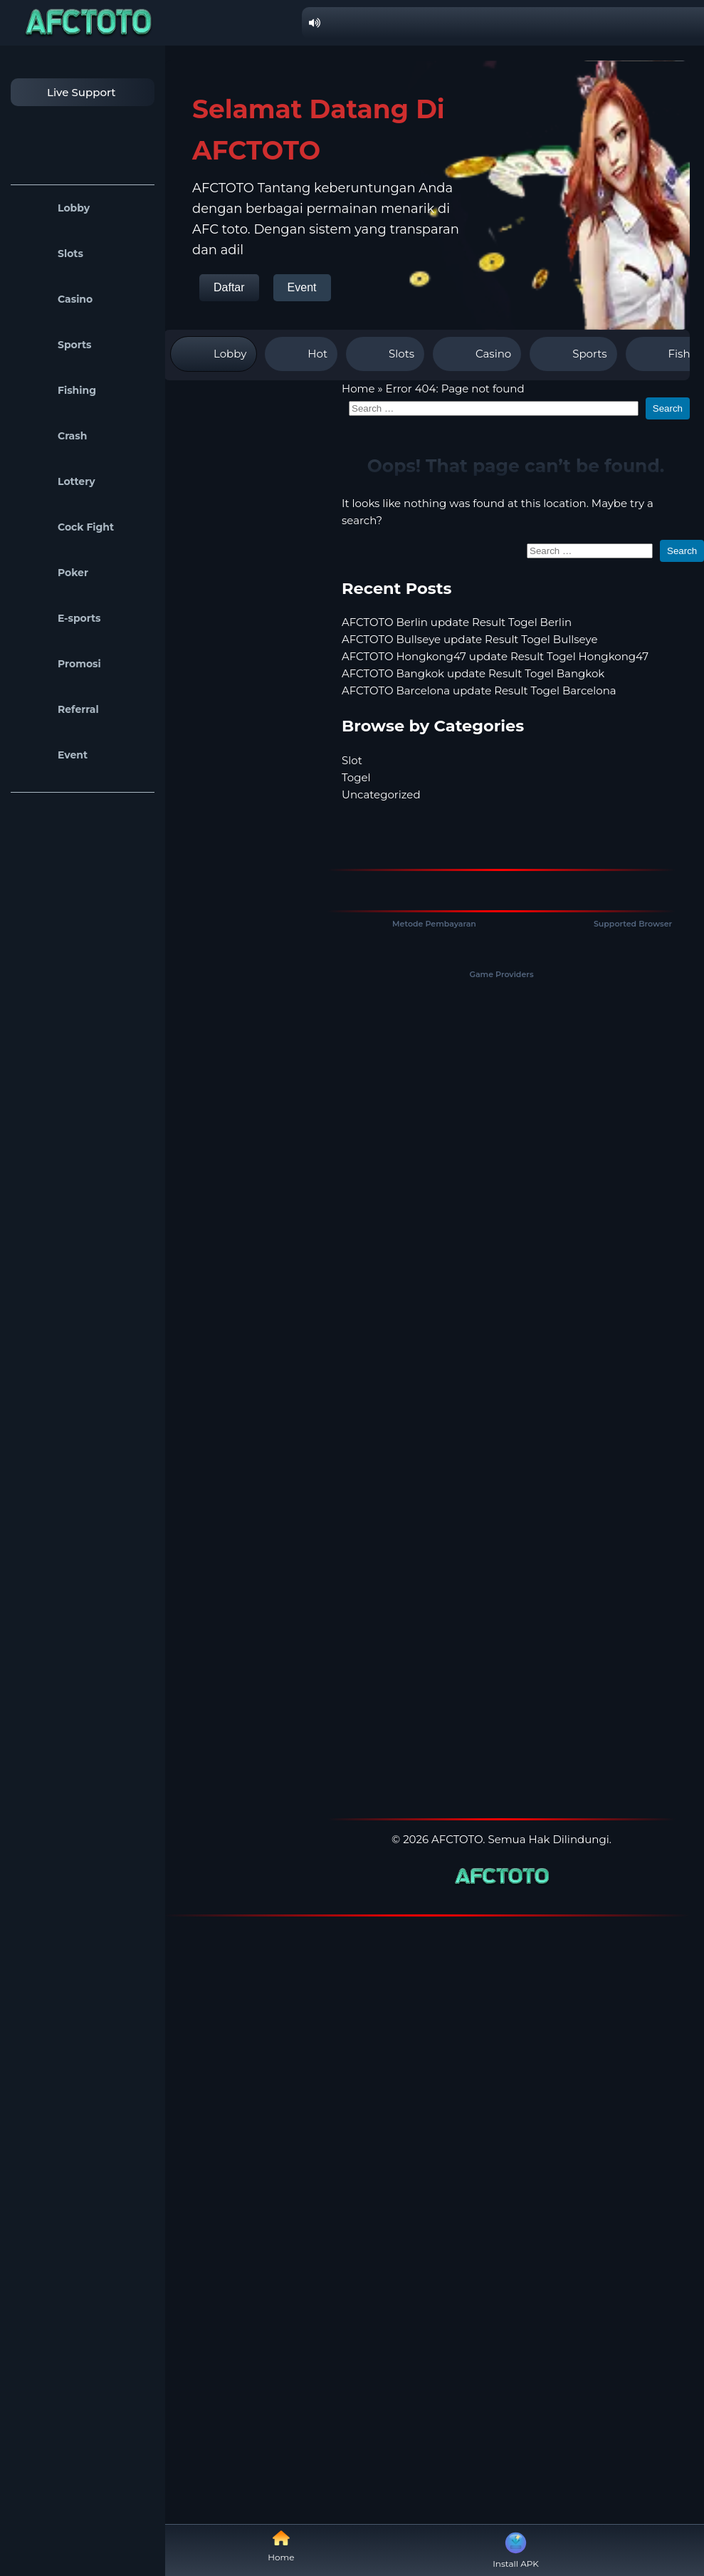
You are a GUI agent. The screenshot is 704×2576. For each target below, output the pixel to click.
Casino (55, 299)
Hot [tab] (301, 354)
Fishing (57, 390)
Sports (55, 345)
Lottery (56, 481)
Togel (356, 777)
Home (358, 388)
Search (668, 408)
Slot (352, 760)
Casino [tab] (477, 354)
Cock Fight (66, 527)
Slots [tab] (385, 354)
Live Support (67, 92)
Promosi (59, 664)
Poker (53, 572)
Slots (50, 253)
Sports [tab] (573, 354)
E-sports (59, 618)
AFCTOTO (457, 1839)
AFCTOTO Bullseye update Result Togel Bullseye (470, 639)
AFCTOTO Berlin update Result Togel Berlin (457, 622)
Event (53, 755)
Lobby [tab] (213, 354)
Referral (58, 709)
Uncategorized (381, 794)
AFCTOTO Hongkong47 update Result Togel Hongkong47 (495, 656)
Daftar (229, 287)
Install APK (516, 2549)
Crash (52, 436)
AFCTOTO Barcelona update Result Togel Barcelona (479, 690)
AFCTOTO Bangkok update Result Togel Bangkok (473, 673)
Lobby (54, 208)
